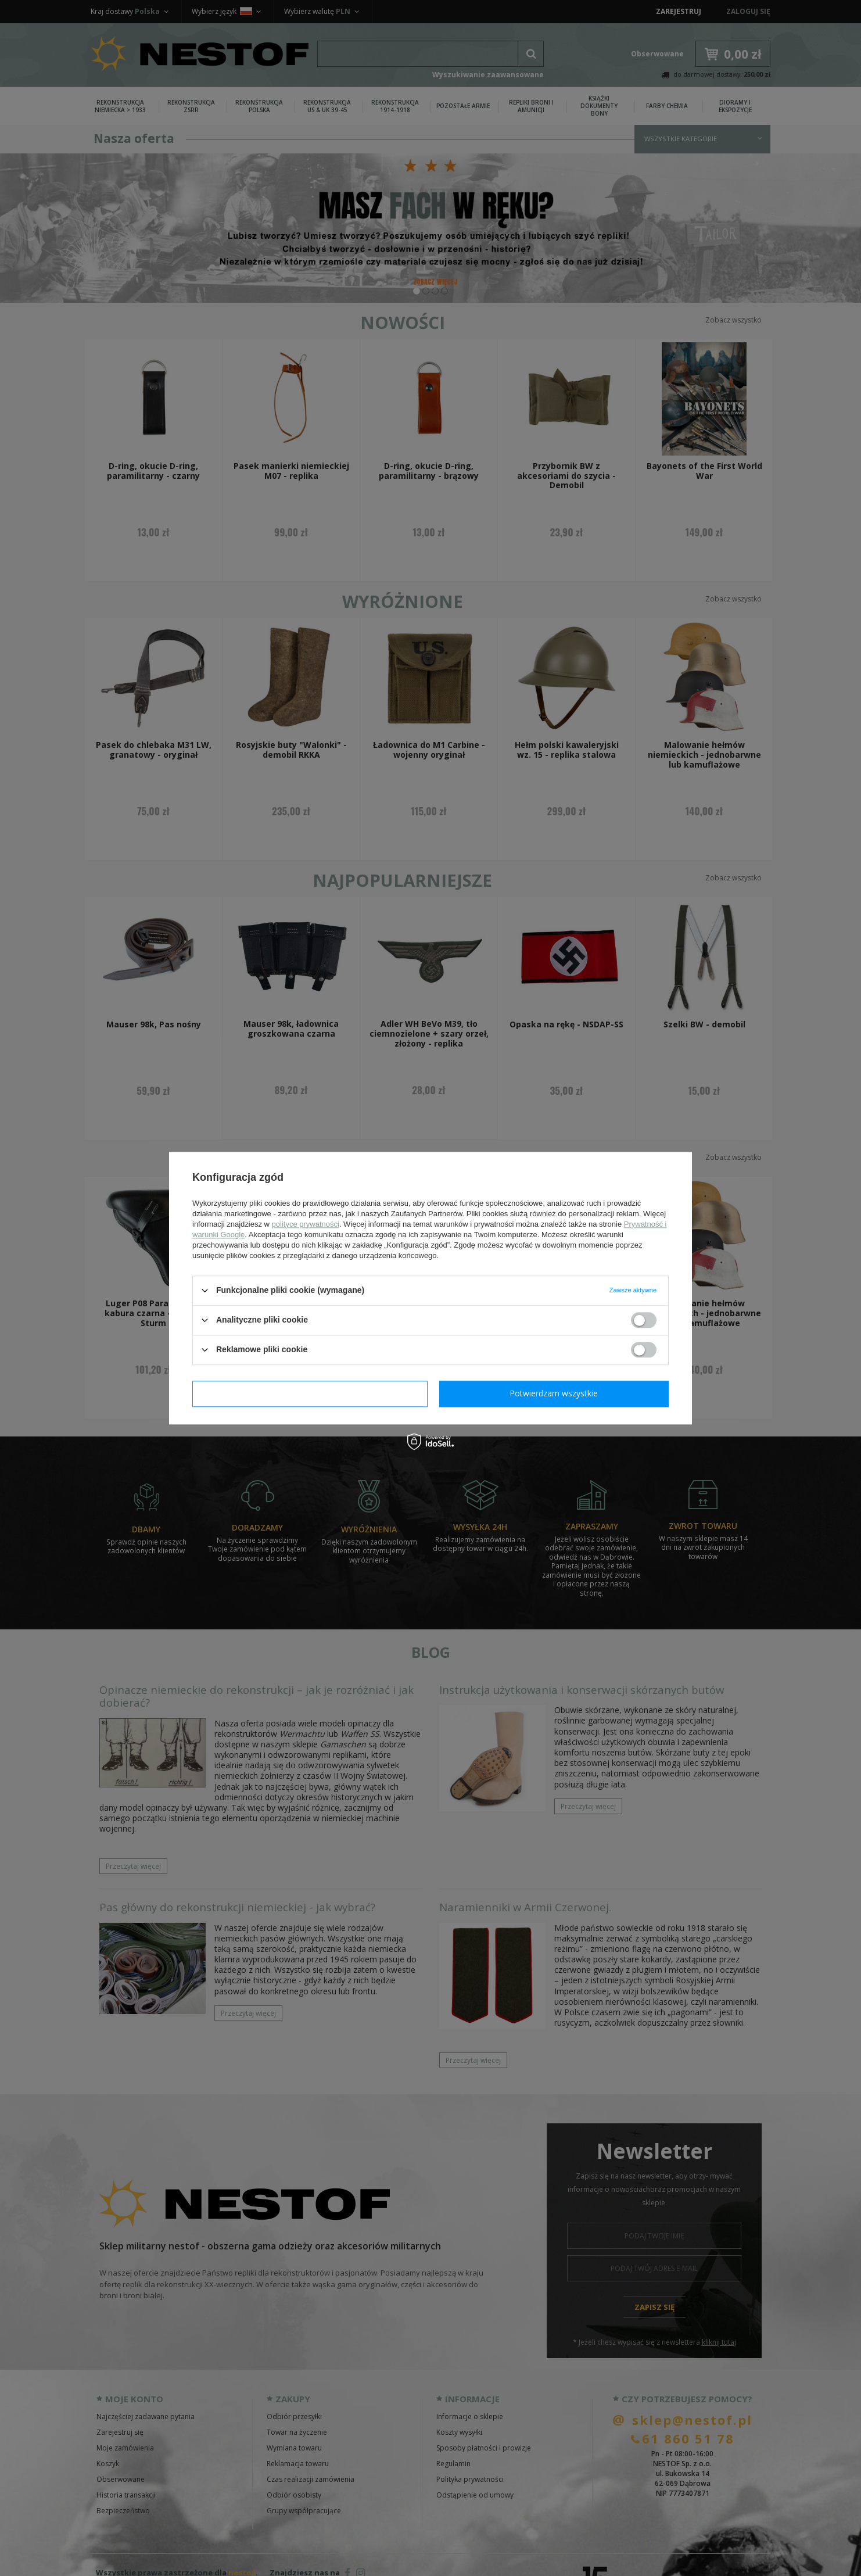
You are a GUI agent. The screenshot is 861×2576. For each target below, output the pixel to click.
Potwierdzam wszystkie (554, 1393)
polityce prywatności (305, 1224)
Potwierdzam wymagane (310, 1393)
